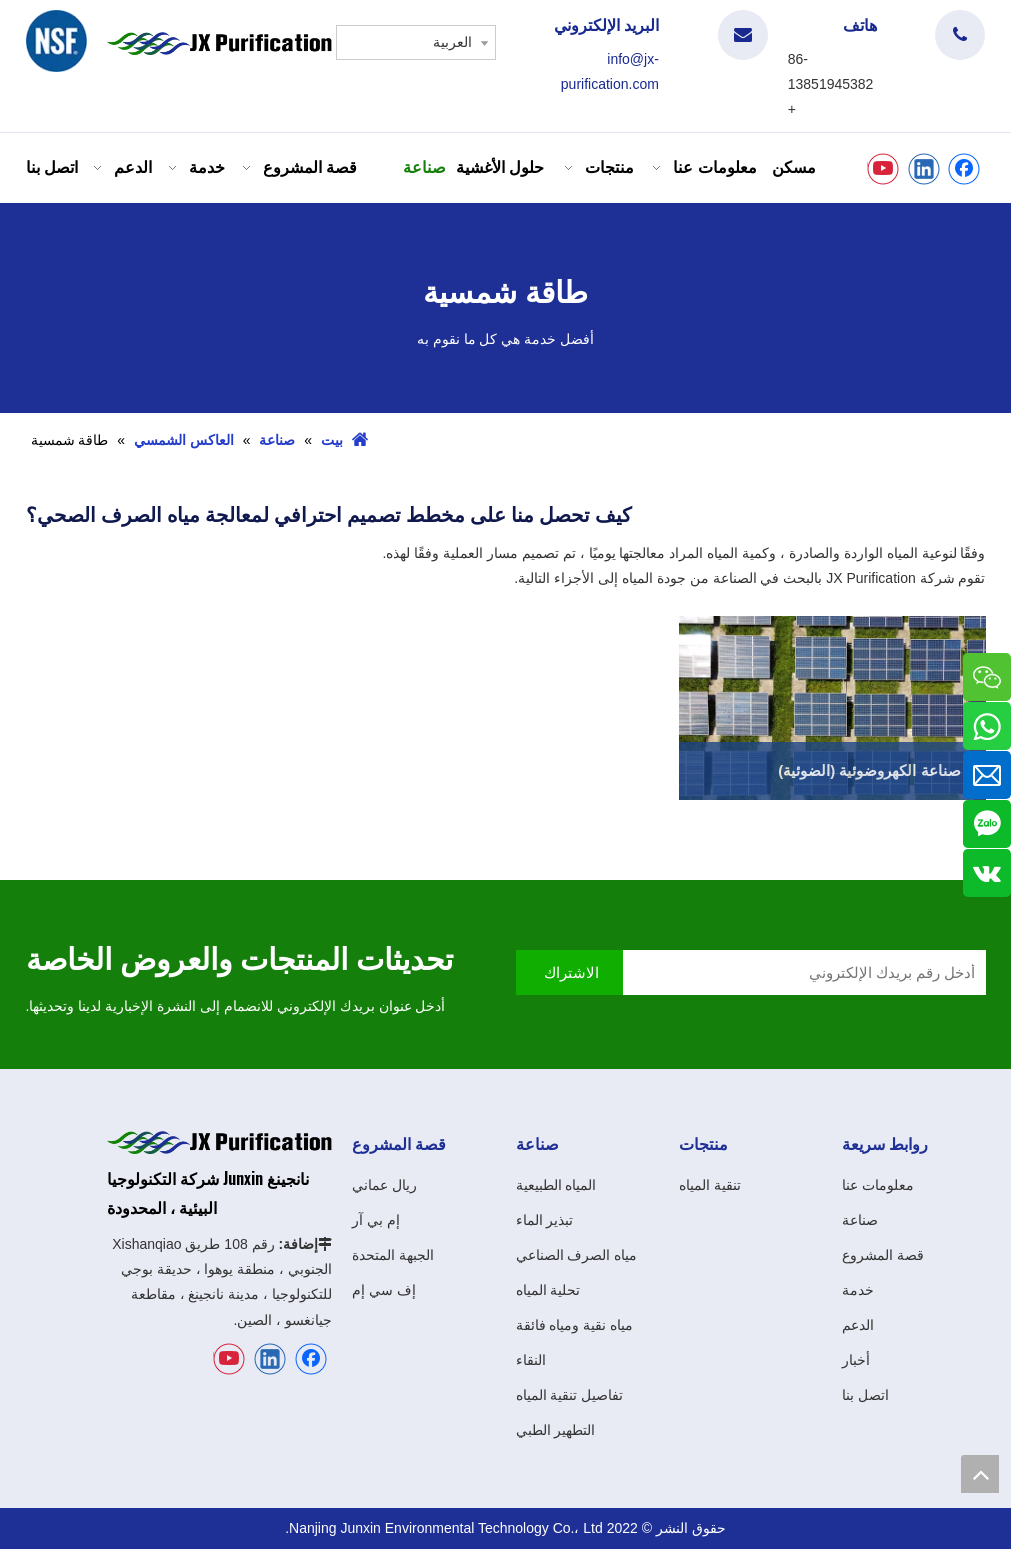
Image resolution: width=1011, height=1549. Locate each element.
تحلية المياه (548, 1290)
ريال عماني (384, 1185)
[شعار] (57, 41)
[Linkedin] (924, 169)
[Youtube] (883, 169)
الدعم (858, 1325)
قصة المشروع (883, 1255)
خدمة (858, 1290)
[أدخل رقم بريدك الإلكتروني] (809, 972)
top (980, 1474)
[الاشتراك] (569, 972)
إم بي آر (376, 1220)
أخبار (856, 1360)
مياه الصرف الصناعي (577, 1255)
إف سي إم (384, 1290)
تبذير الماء (545, 1220)
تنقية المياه (710, 1185)
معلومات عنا (878, 1185)
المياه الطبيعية (556, 1185)
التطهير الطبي (556, 1430)
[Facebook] (964, 169)
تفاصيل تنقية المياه (570, 1395)
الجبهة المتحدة (393, 1255)
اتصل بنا (865, 1395)
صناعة (860, 1220)
